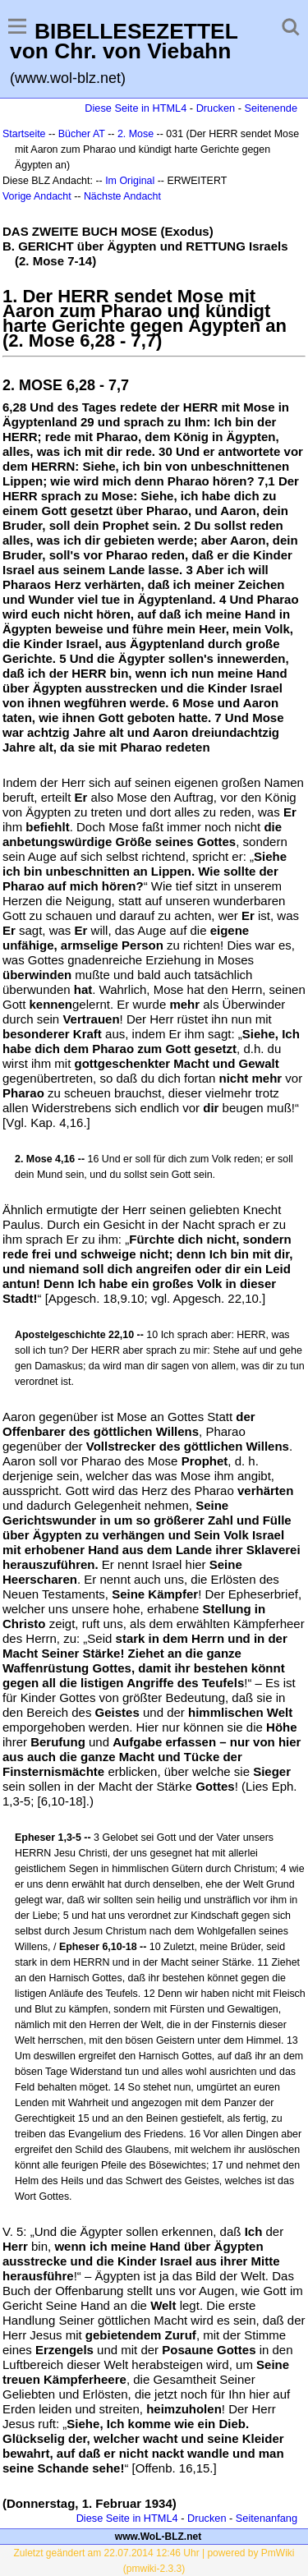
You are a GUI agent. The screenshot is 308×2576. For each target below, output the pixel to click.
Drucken (215, 108)
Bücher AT (81, 134)
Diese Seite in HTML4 (135, 108)
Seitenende (270, 108)
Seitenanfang (266, 2518)
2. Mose (135, 134)
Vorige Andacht (36, 196)
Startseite (24, 134)
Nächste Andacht (122, 196)
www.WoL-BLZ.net (158, 2536)
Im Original (129, 180)
